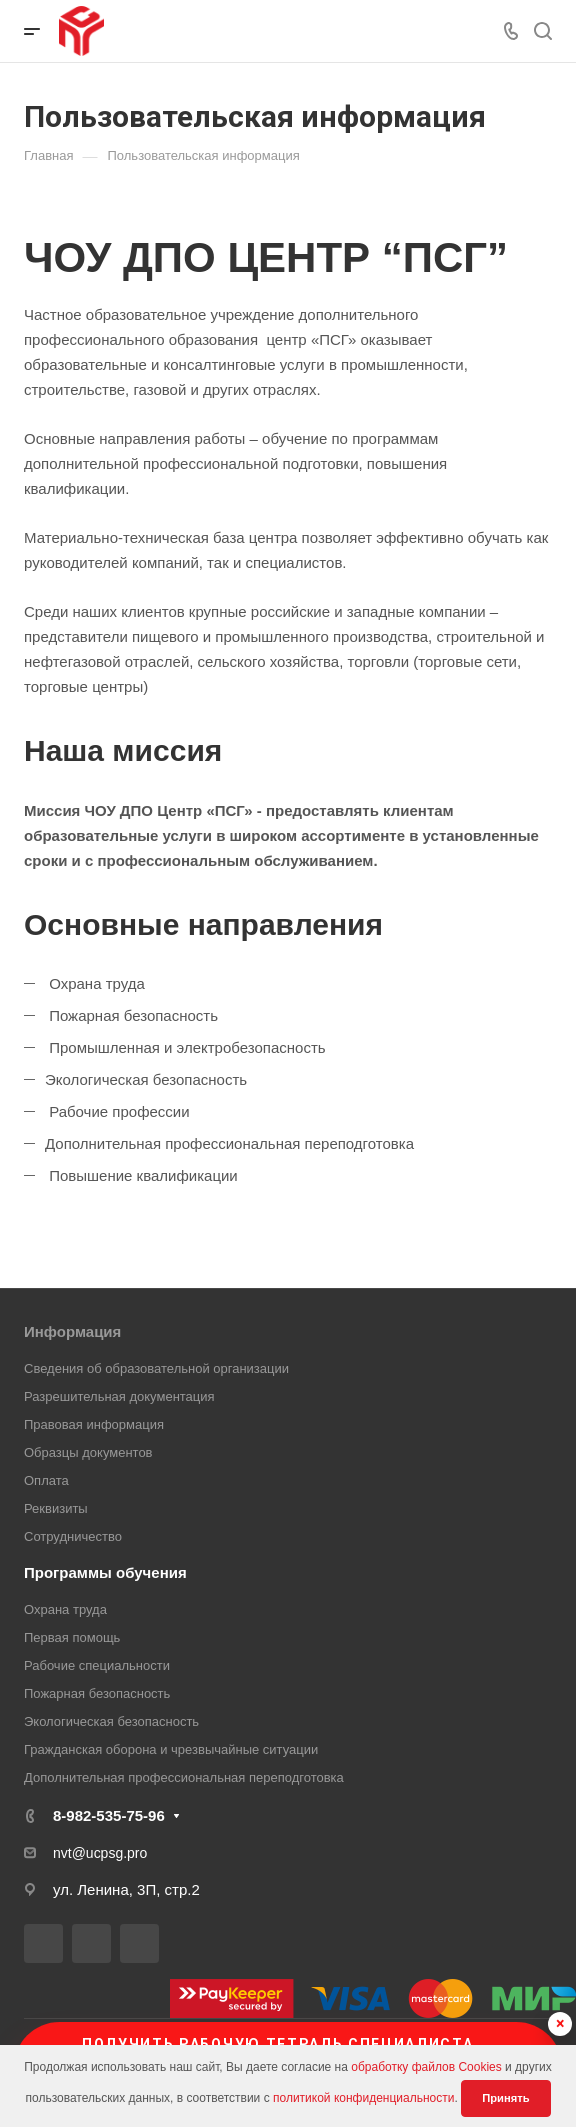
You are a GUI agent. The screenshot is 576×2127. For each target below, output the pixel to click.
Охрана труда (65, 1609)
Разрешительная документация (119, 1396)
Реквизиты (56, 1508)
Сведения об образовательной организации (156, 1368)
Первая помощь (72, 1637)
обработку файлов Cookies (426, 2067)
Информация (72, 1331)
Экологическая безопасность (111, 1721)
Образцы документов (88, 1452)
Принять (505, 2098)
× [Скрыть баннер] (560, 2023)
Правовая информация (94, 1424)
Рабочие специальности (97, 1665)
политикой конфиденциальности (363, 2098)
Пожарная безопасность (97, 1693)
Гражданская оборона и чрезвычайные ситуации (171, 1749)
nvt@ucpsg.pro (100, 1853)
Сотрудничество (73, 1536)
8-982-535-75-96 (109, 1815)
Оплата (46, 1480)
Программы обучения (105, 1572)
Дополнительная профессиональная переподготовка (184, 1777)
